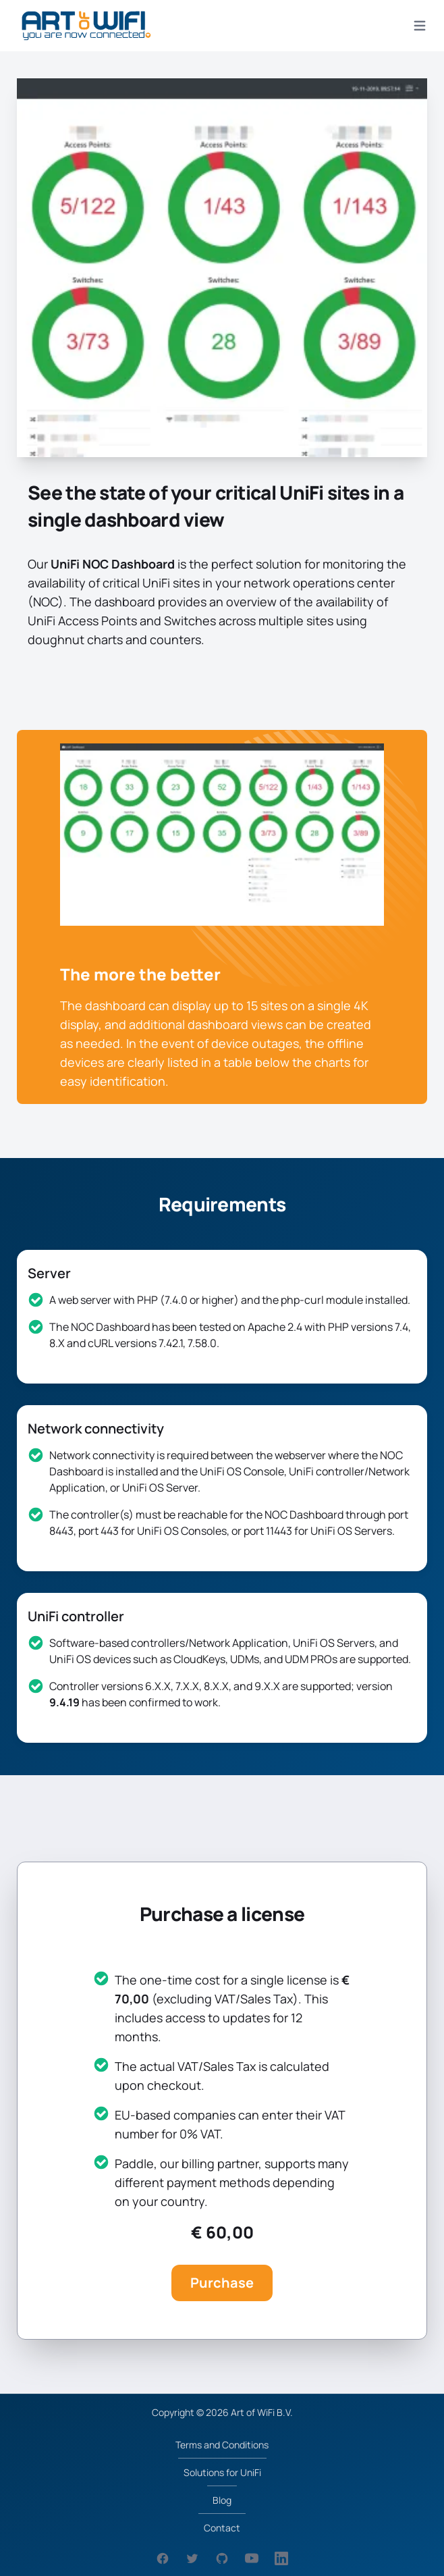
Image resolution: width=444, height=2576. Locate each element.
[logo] (86, 25)
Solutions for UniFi (222, 2472)
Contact (222, 2527)
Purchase (222, 2282)
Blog (222, 2500)
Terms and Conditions (222, 2444)
